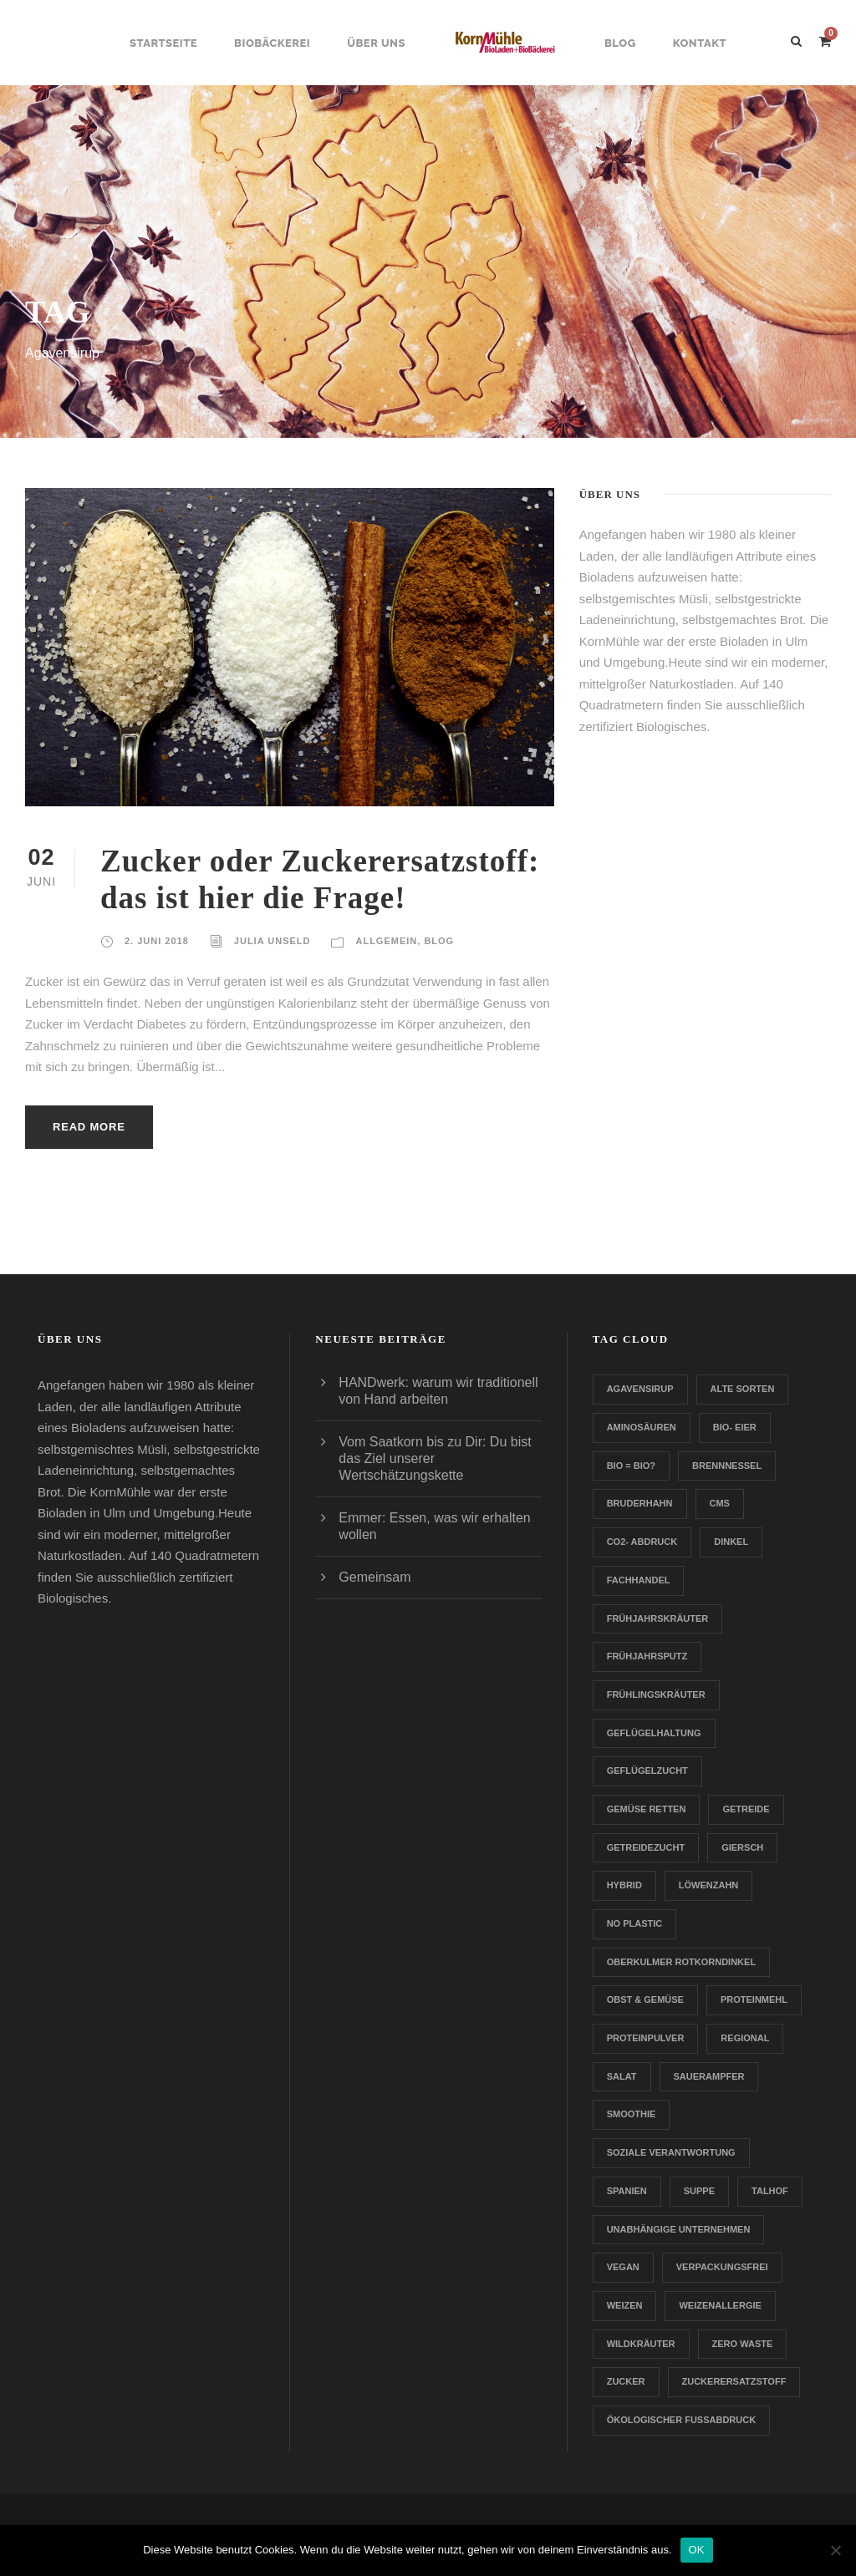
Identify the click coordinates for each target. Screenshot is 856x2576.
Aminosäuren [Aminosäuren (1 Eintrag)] (641, 1427)
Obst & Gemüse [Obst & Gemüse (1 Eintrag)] (645, 1999)
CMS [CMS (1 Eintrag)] (720, 1503)
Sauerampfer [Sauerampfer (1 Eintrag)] (709, 2076)
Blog (620, 43)
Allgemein (386, 941)
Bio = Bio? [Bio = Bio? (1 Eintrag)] (631, 1466)
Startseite (163, 43)
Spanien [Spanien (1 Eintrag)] (627, 2191)
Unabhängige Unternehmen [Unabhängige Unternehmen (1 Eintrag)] (679, 2229)
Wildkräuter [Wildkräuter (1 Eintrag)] (641, 2344)
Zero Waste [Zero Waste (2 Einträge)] (742, 2344)
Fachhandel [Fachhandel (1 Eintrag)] (638, 1580)
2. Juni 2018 (157, 941)
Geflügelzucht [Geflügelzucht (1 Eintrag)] (647, 1771)
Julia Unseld (272, 941)
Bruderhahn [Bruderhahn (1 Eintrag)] (640, 1503)
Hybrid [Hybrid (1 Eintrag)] (624, 1885)
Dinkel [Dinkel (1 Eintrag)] (731, 1542)
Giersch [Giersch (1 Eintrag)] (742, 1847)
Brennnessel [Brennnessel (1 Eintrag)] (727, 1466)
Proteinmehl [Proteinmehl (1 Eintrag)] (754, 1999)
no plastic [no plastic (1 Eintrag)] (635, 1923)
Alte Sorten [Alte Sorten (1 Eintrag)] (743, 1389)
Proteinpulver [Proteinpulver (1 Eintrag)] (646, 2038)
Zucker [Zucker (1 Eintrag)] (626, 2381)
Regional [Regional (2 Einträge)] (745, 2038)
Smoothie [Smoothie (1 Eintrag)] (631, 2114)
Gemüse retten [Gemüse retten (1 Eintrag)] (646, 1809)
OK (697, 2549)
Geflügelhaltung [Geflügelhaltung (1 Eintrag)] (654, 1733)
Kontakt (699, 43)
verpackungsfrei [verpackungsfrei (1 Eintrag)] (722, 2267)
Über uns (376, 43)
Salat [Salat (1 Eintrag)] (622, 2076)
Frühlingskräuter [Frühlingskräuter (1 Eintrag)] (656, 1694)
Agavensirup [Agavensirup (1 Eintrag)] (640, 1389)
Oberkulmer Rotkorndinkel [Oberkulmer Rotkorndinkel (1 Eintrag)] (681, 1962)
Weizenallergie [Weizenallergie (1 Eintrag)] (720, 2305)
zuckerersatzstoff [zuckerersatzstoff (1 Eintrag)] (734, 2381)
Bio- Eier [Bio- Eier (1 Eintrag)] (735, 1427)
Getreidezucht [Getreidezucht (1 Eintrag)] (646, 1847)
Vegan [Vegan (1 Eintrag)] (623, 2267)
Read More (89, 1126)
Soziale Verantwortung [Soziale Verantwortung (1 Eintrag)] (671, 2152)
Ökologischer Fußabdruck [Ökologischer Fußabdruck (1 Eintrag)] (681, 2420)
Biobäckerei (272, 43)
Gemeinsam (374, 1577)
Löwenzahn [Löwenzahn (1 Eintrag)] (709, 1885)
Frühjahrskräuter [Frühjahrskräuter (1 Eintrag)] (658, 1618)
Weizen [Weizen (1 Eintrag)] (625, 2305)
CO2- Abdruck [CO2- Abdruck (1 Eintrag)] (642, 1542)
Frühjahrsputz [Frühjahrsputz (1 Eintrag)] (647, 1656)
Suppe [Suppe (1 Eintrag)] (699, 2191)
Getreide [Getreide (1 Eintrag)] (745, 1809)
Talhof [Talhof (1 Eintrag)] (770, 2191)
